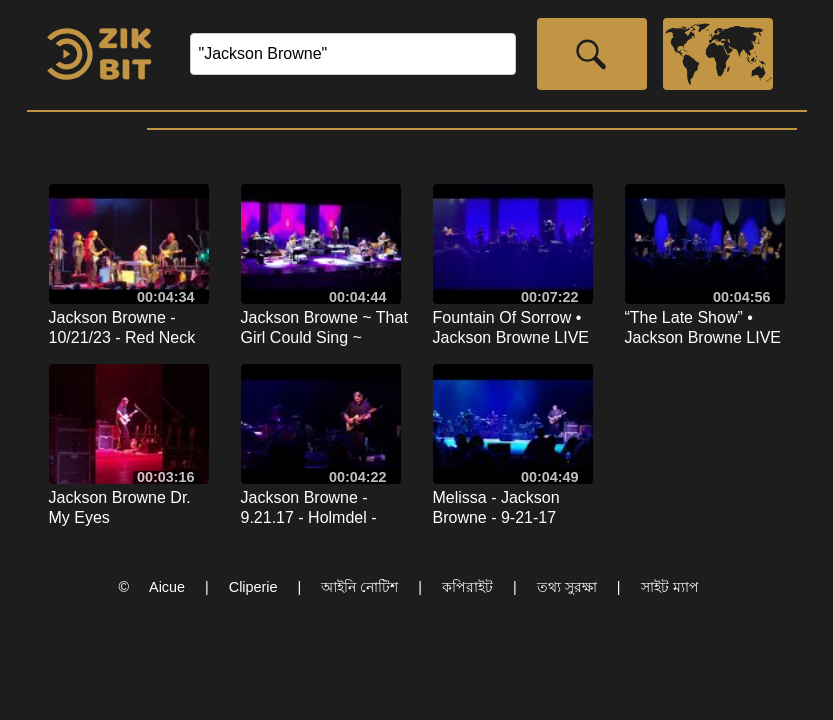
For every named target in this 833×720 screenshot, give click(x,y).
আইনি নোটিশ (359, 587)
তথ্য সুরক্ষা (567, 587)
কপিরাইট (467, 587)
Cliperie (253, 587)
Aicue (167, 587)
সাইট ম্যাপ (670, 587)
